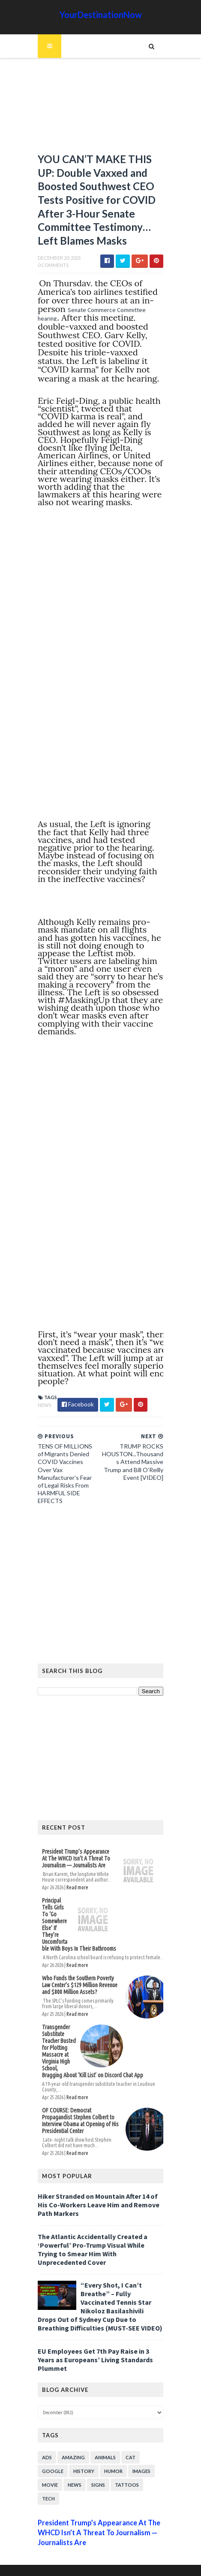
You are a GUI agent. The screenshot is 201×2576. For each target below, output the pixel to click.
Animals (103, 2446)
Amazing (72, 2446)
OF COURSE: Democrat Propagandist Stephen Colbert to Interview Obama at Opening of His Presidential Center (81, 2119)
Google (51, 2459)
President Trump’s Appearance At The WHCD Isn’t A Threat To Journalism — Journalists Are (77, 1861)
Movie (49, 2473)
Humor (112, 2459)
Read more (76, 1890)
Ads (46, 2446)
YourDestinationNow (101, 14)
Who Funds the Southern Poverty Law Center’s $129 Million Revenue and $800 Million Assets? (81, 1987)
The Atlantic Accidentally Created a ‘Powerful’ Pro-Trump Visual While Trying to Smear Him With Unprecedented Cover (100, 2242)
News (43, 1407)
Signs (97, 2473)
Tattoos (126, 2473)
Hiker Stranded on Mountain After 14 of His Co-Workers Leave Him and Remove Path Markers (97, 2201)
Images (140, 2459)
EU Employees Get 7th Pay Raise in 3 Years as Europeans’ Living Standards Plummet (94, 2348)
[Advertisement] (100, 109)
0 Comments (51, 267)
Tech (47, 2487)
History (82, 2459)
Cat (129, 2446)
